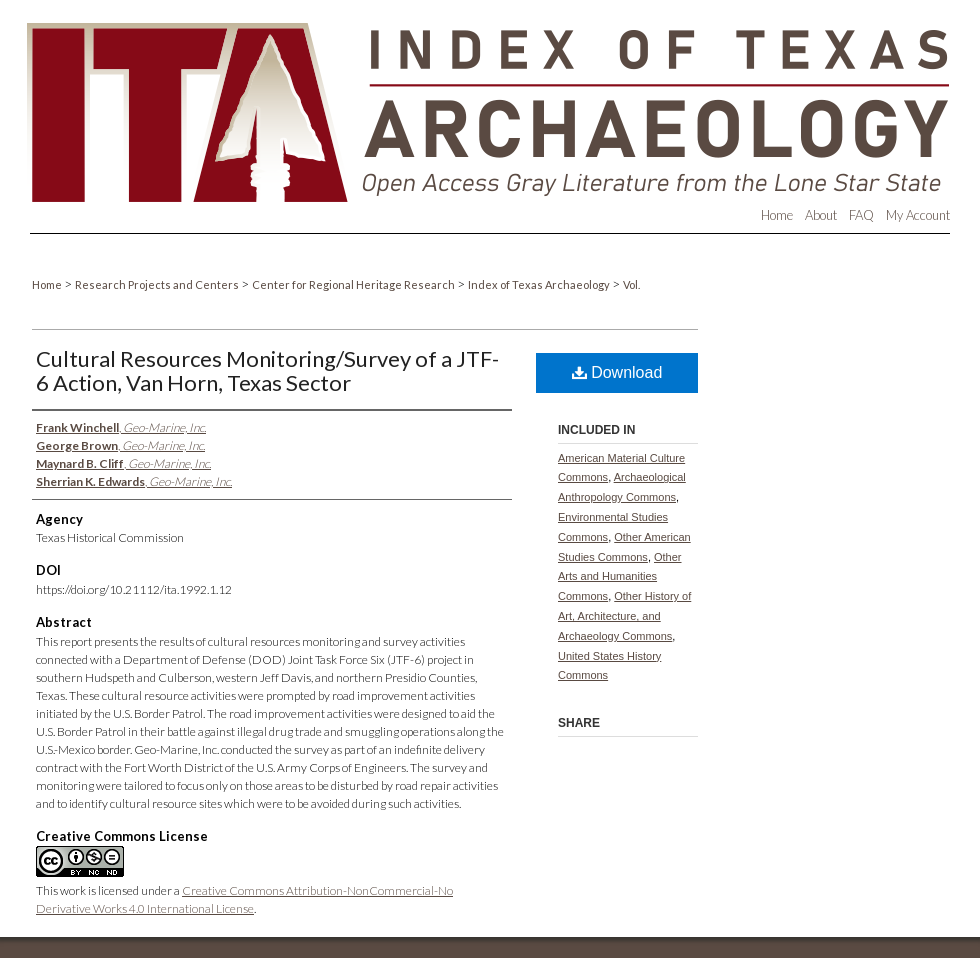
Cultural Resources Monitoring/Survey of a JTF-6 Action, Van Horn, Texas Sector (267, 370)
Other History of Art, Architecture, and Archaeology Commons (624, 616)
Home (48, 284)
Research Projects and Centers (158, 284)
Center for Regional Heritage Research (354, 284)
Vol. (631, 284)
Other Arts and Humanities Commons (620, 577)
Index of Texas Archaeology (540, 284)
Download (617, 372)
